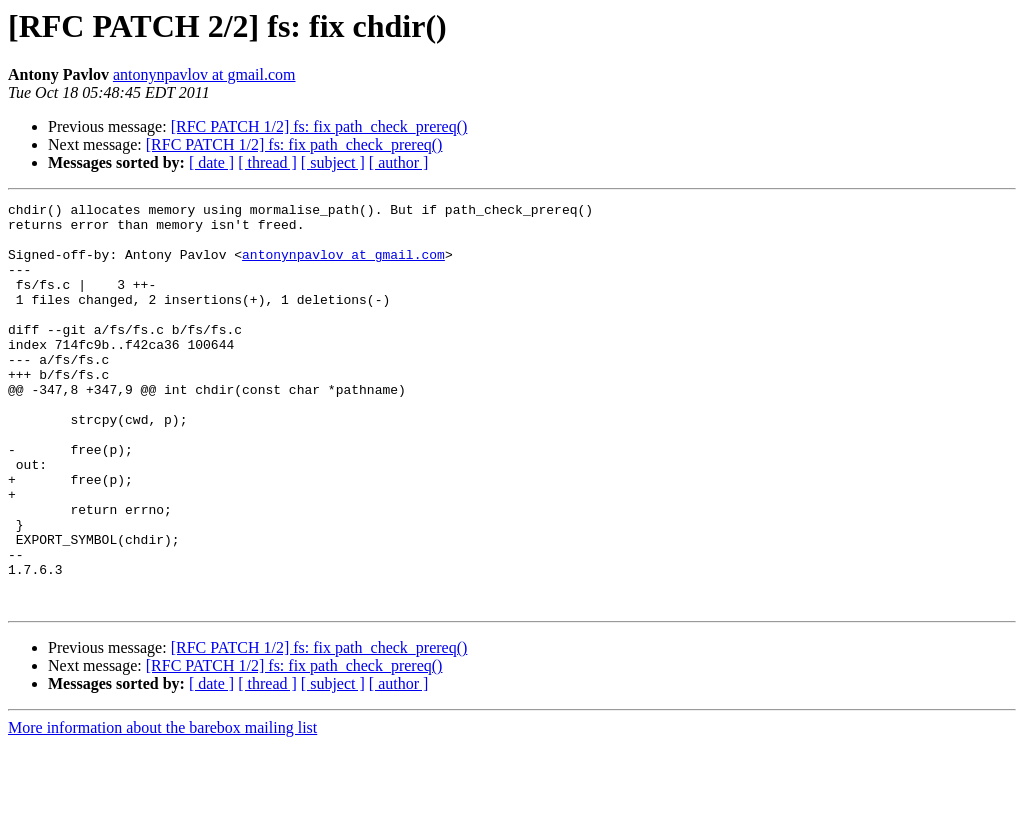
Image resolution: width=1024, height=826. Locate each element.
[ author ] (399, 162)
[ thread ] (267, 162)
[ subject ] (333, 162)
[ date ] (211, 162)
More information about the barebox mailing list (162, 808)
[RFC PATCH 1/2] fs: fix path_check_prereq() (319, 126)
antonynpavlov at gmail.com (204, 74)
